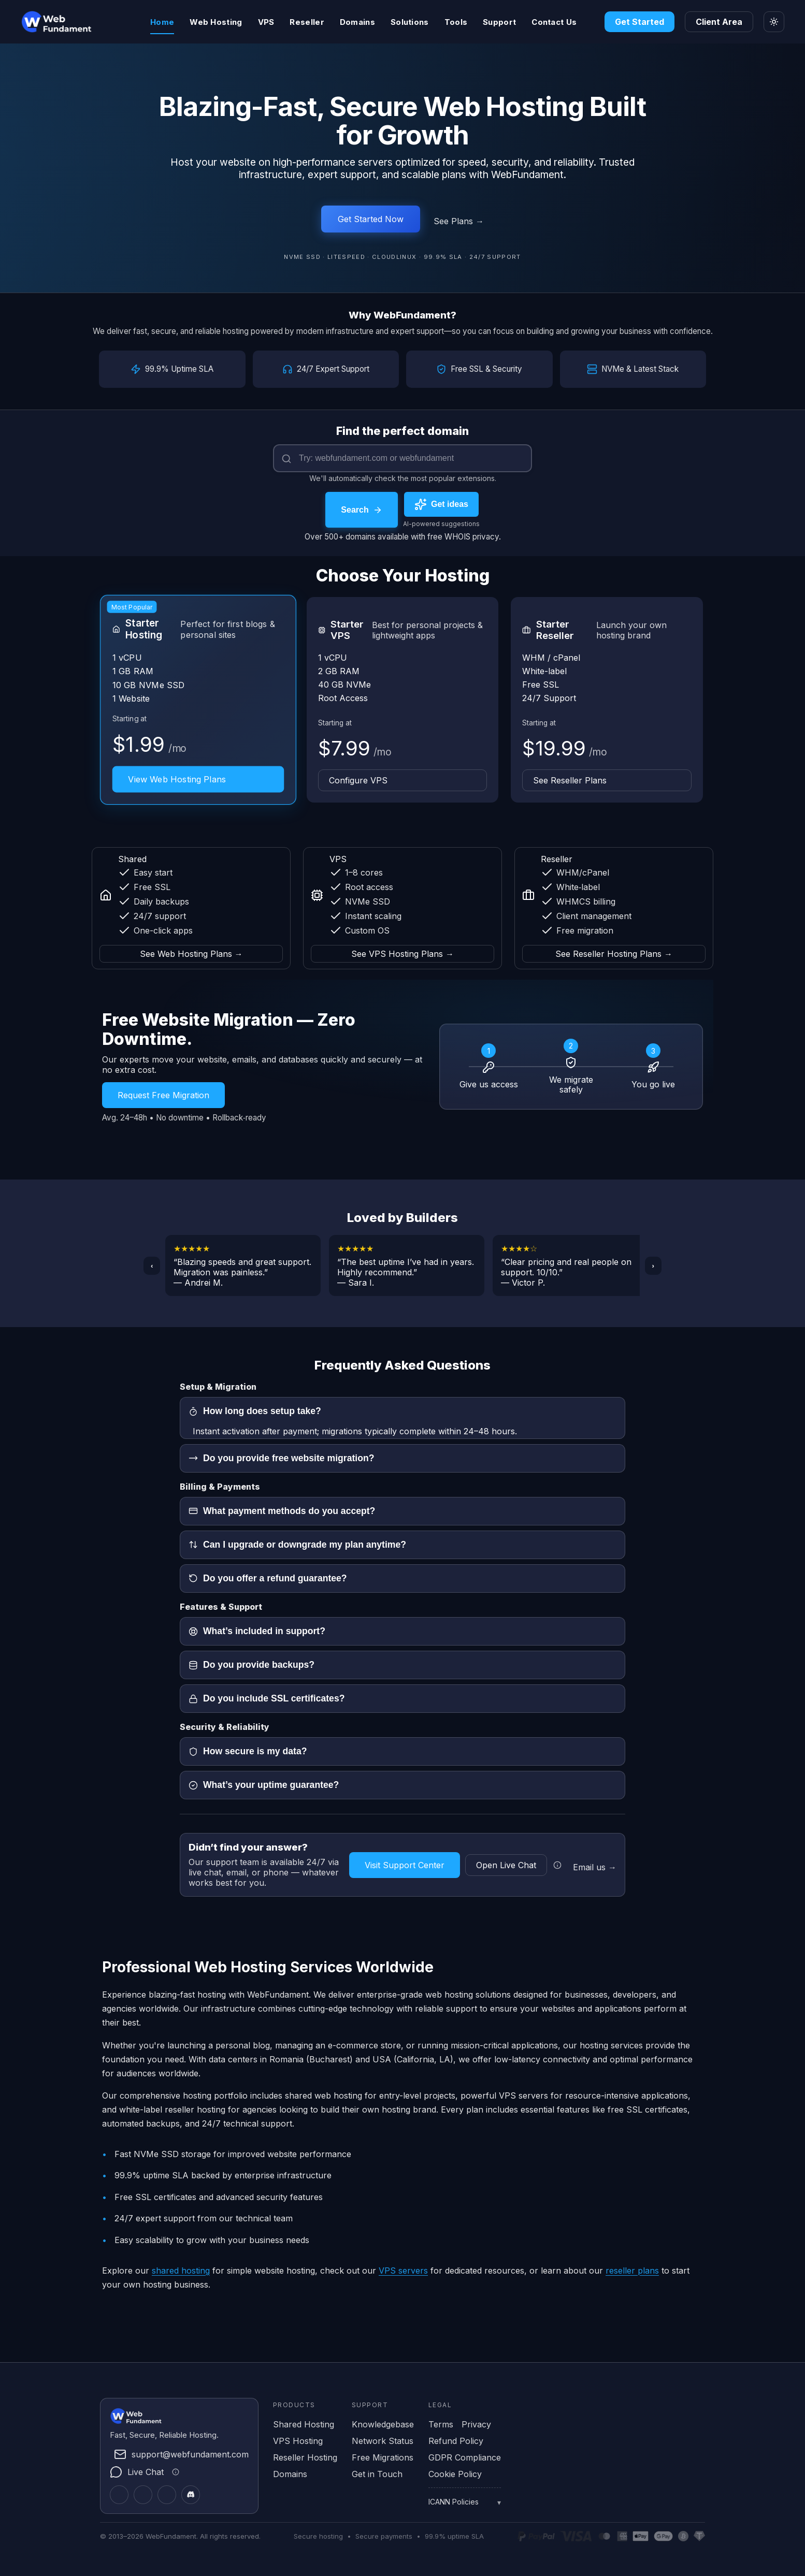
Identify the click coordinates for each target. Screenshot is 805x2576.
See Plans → (459, 221)
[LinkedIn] (143, 2494)
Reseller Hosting (305, 2457)
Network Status (382, 2440)
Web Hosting (216, 22)
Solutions (410, 22)
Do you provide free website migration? (281, 1457)
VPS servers (403, 2269)
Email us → (594, 1866)
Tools (456, 22)
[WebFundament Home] (78, 21)
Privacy (476, 2424)
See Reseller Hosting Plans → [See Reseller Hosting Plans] (613, 953)
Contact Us (554, 22)
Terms (440, 2424)
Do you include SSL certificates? (266, 1698)
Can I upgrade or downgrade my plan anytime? (297, 1544)
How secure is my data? (248, 1750)
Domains (357, 22)
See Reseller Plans (570, 780)
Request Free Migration (163, 1094)
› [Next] (653, 1265)
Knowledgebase (383, 2424)
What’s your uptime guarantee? (264, 1784)
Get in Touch (377, 2473)
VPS (266, 22)
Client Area (719, 22)
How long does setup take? (255, 1410)
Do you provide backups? (251, 1664)
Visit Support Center (404, 1864)
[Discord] (190, 2494)
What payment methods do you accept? (282, 1510)
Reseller (307, 22)
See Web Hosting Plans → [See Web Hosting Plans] (191, 953)
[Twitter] (119, 2494)
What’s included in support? (257, 1630)
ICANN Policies (453, 2501)
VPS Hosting (298, 2440)
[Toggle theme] (774, 21)
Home (162, 22)
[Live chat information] (557, 1864)
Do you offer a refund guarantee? (268, 1578)
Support (499, 22)
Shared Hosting (303, 2424)
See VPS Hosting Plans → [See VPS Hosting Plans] (402, 953)
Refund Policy (455, 2440)
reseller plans (632, 2269)
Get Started (639, 22)
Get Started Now (371, 219)
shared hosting (181, 2269)
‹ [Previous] (152, 1265)
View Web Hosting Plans (177, 779)
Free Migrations (382, 2457)
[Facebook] (166, 2494)
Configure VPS (358, 780)
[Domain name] (402, 458)
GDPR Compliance (464, 2457)
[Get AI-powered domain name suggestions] (441, 503)
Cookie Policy (455, 2473)
